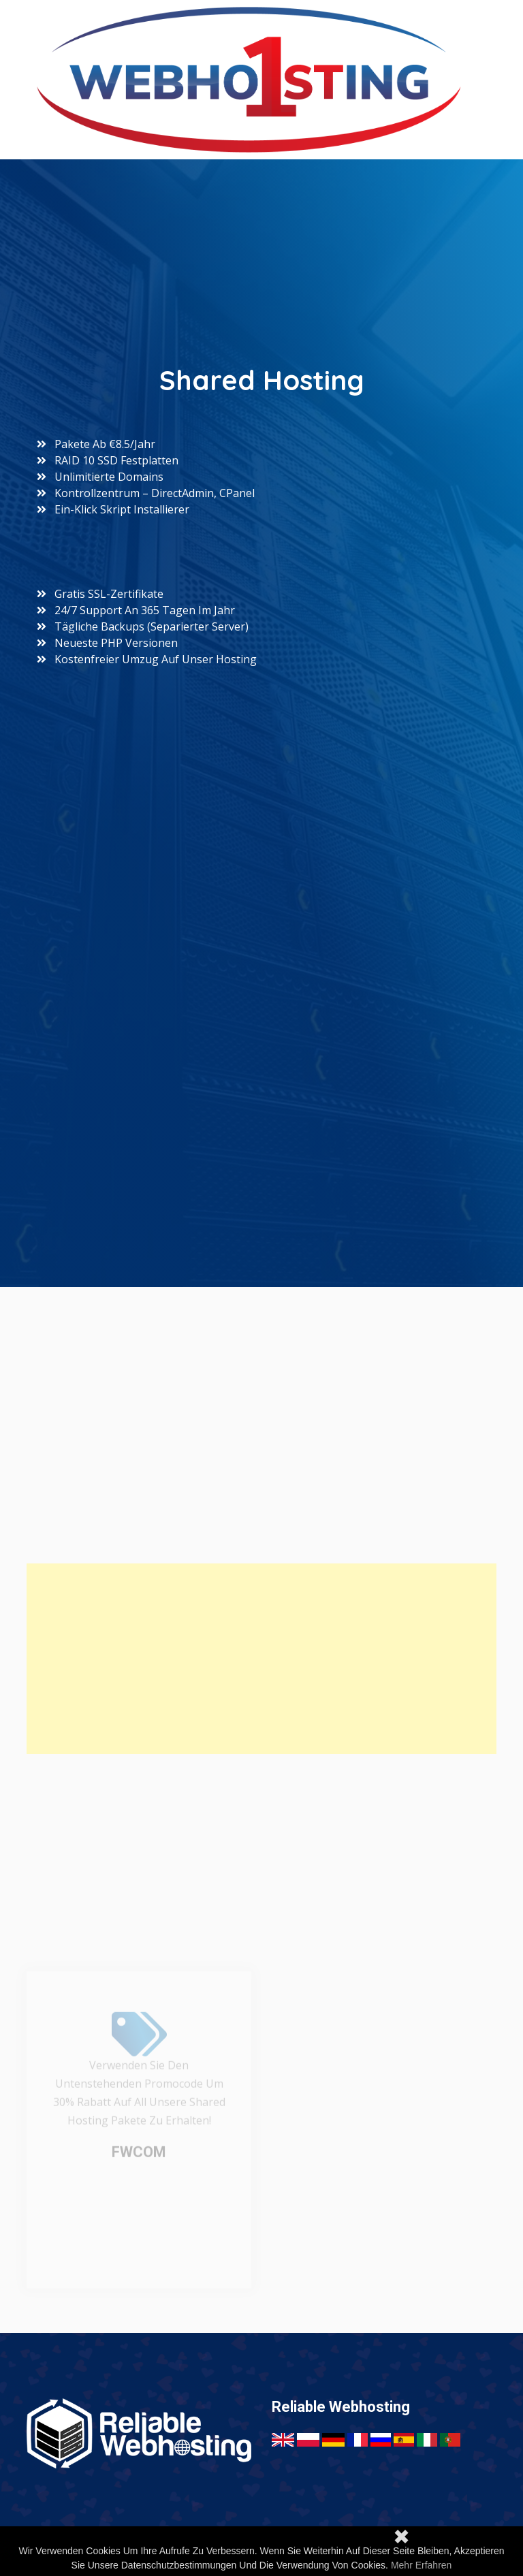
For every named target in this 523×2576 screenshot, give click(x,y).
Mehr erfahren (421, 2565)
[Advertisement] (261, 1658)
